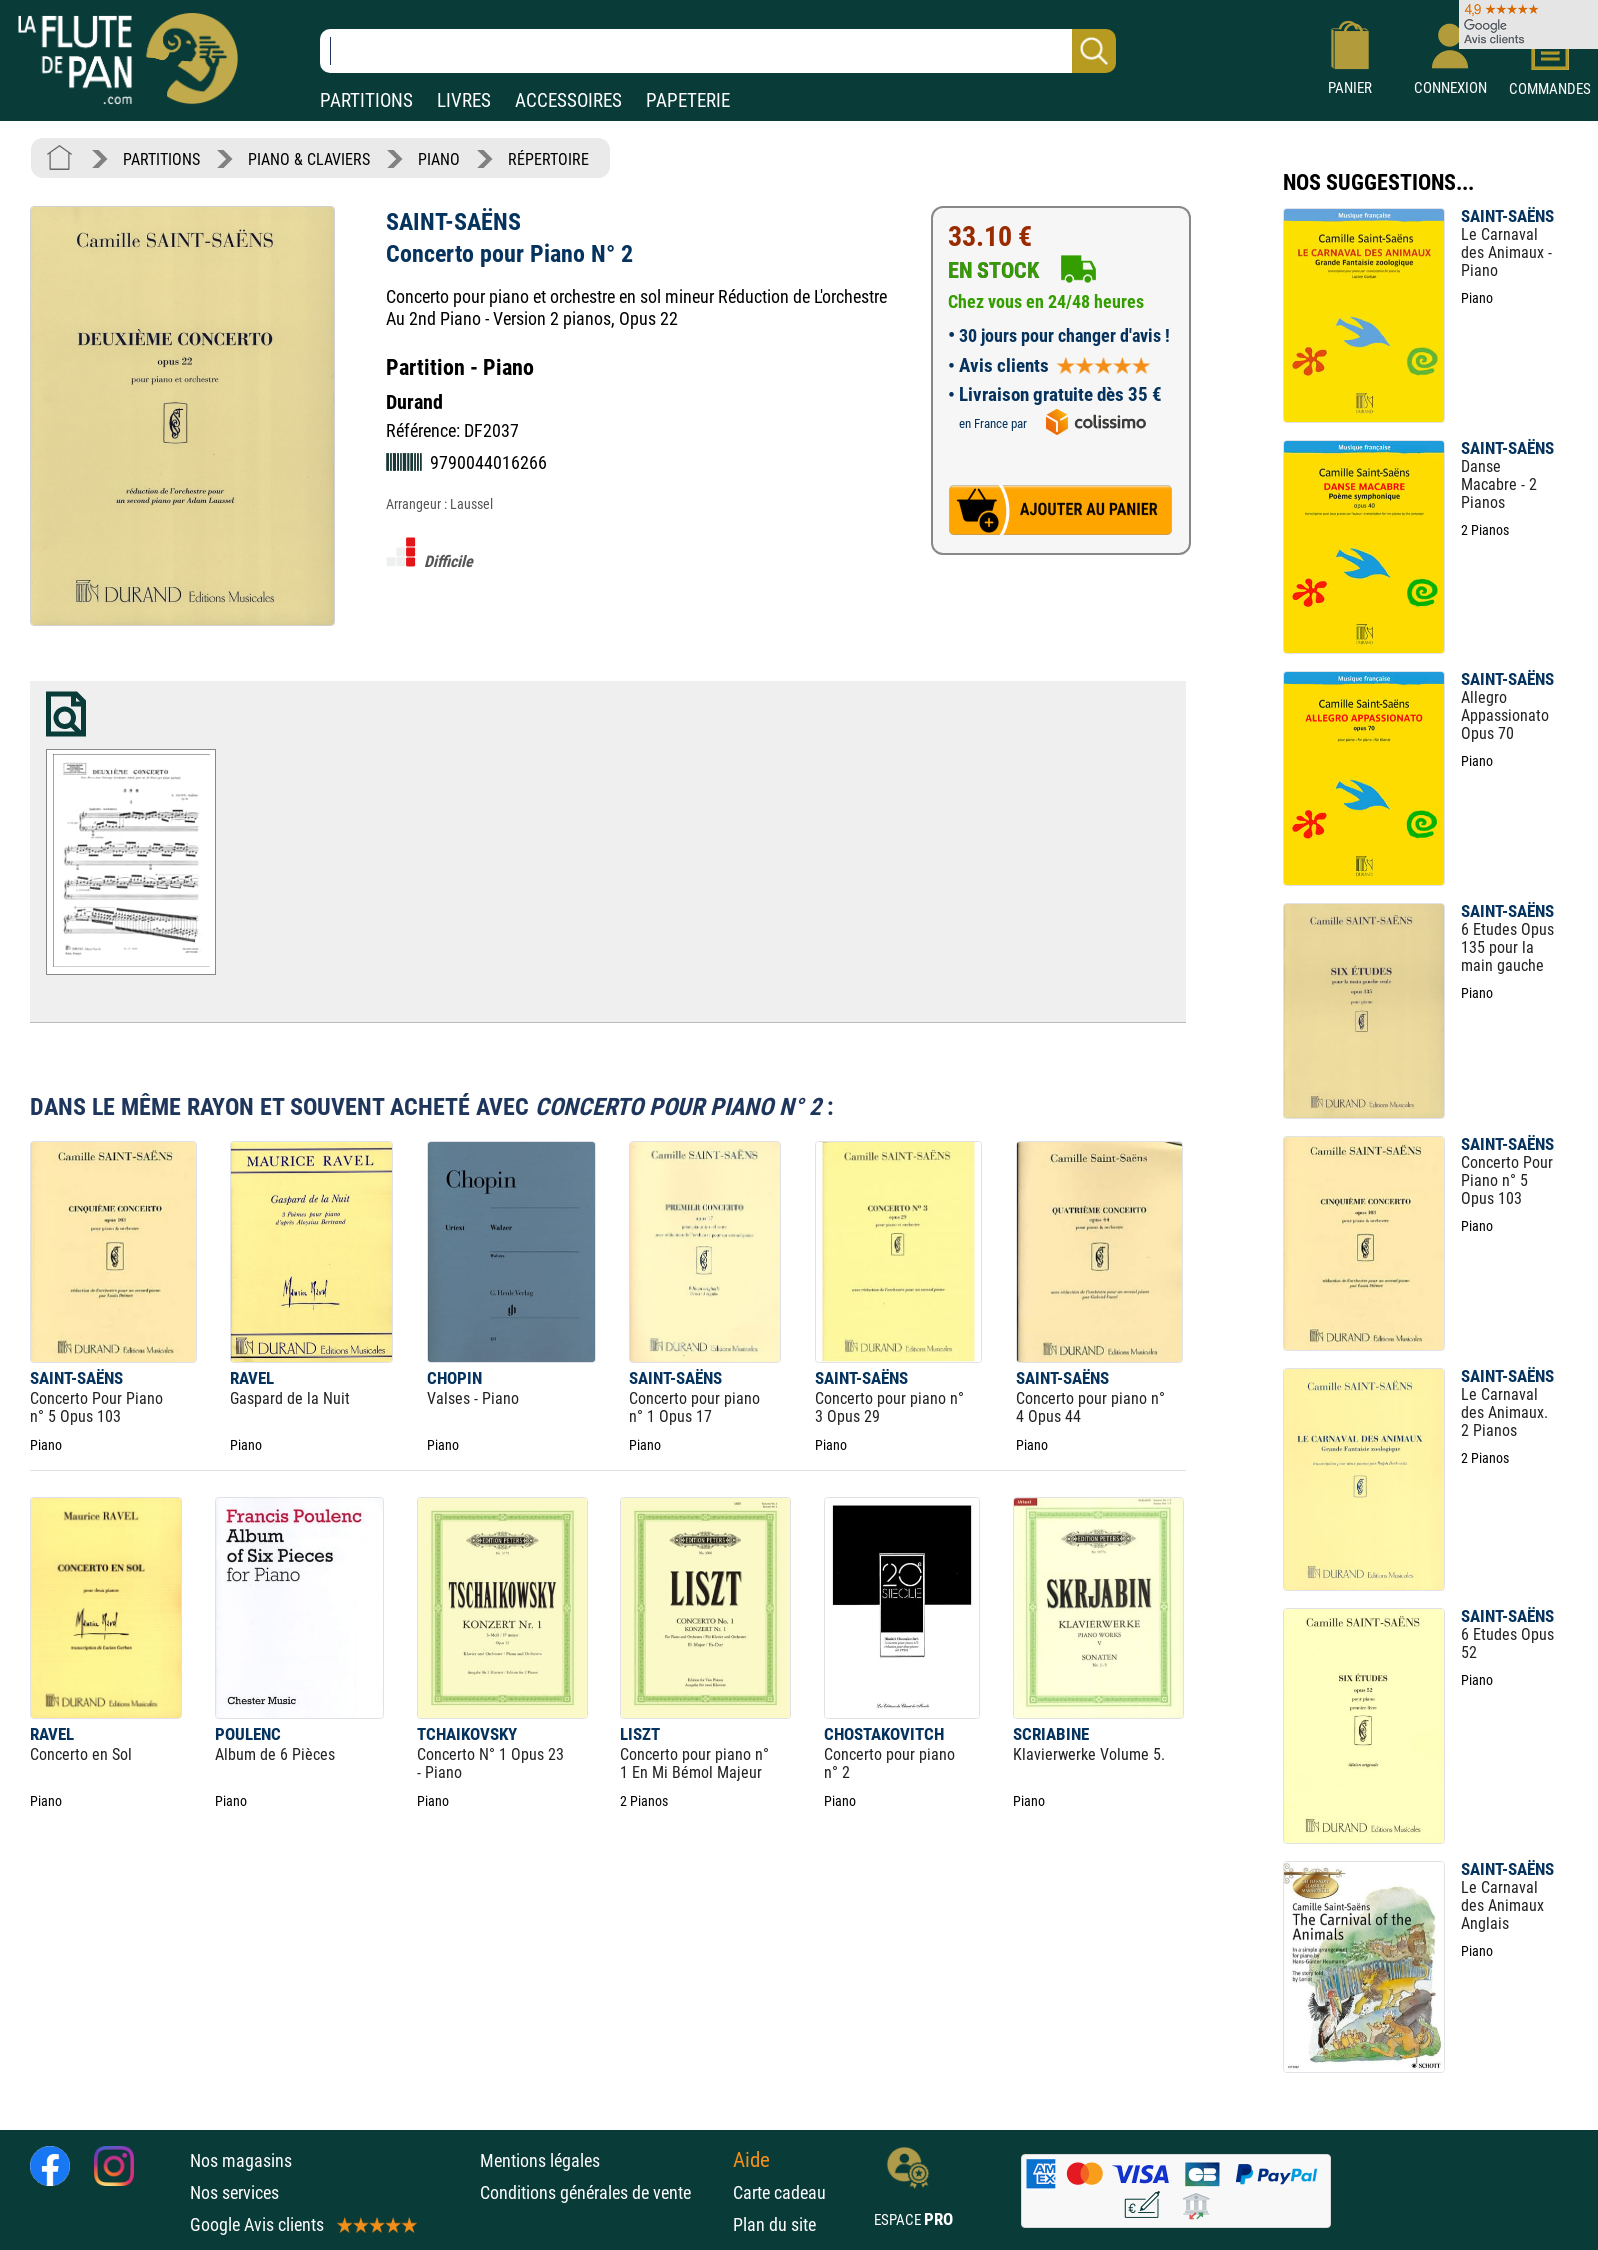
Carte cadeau (779, 2192)
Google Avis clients (302, 2224)
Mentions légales (540, 2160)
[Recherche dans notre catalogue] (718, 51)
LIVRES (464, 100)
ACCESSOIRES (568, 100)
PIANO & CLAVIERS (309, 159)
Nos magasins (241, 2160)
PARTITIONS (366, 100)
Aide (751, 2160)
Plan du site (774, 2224)
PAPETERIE (688, 100)
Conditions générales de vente (601, 2192)
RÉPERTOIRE (548, 159)
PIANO (439, 159)
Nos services (234, 2192)
